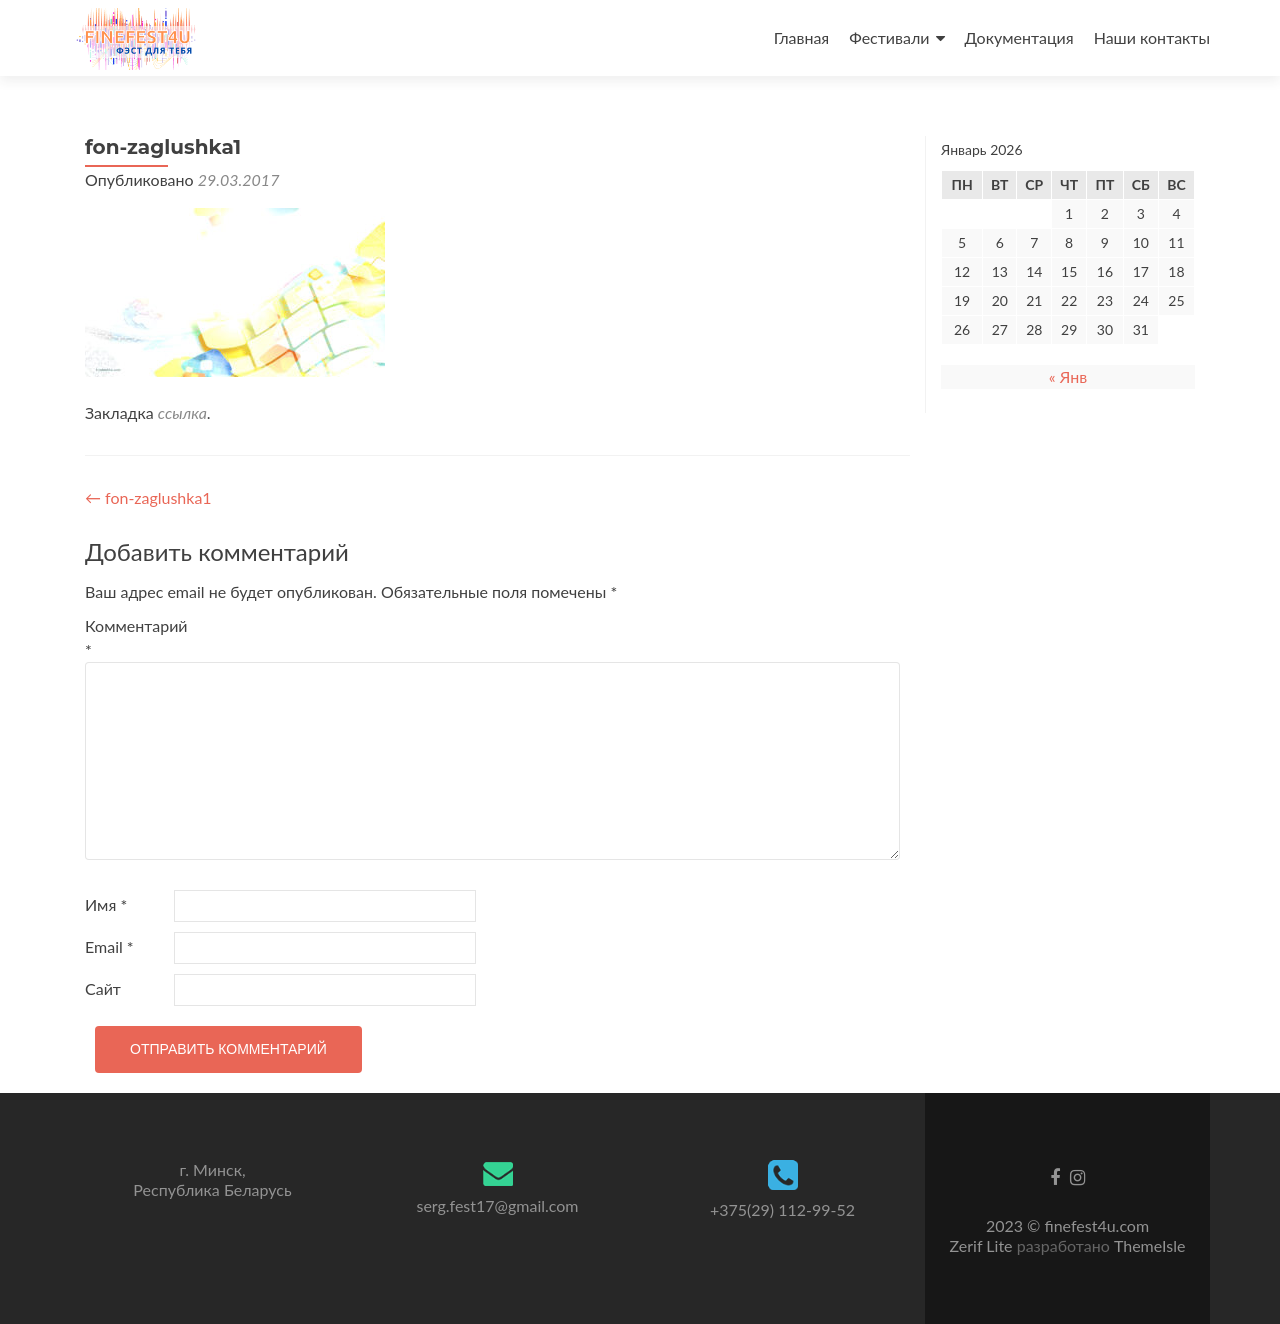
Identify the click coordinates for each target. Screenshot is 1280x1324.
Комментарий (127, 637)
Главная (802, 37)
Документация (1019, 37)
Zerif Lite (983, 1245)
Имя (106, 904)
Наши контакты (1152, 37)
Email (109, 946)
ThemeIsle (1149, 1245)
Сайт (103, 988)
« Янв (1068, 376)
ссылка (182, 412)
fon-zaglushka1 (148, 497)
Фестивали (889, 37)
